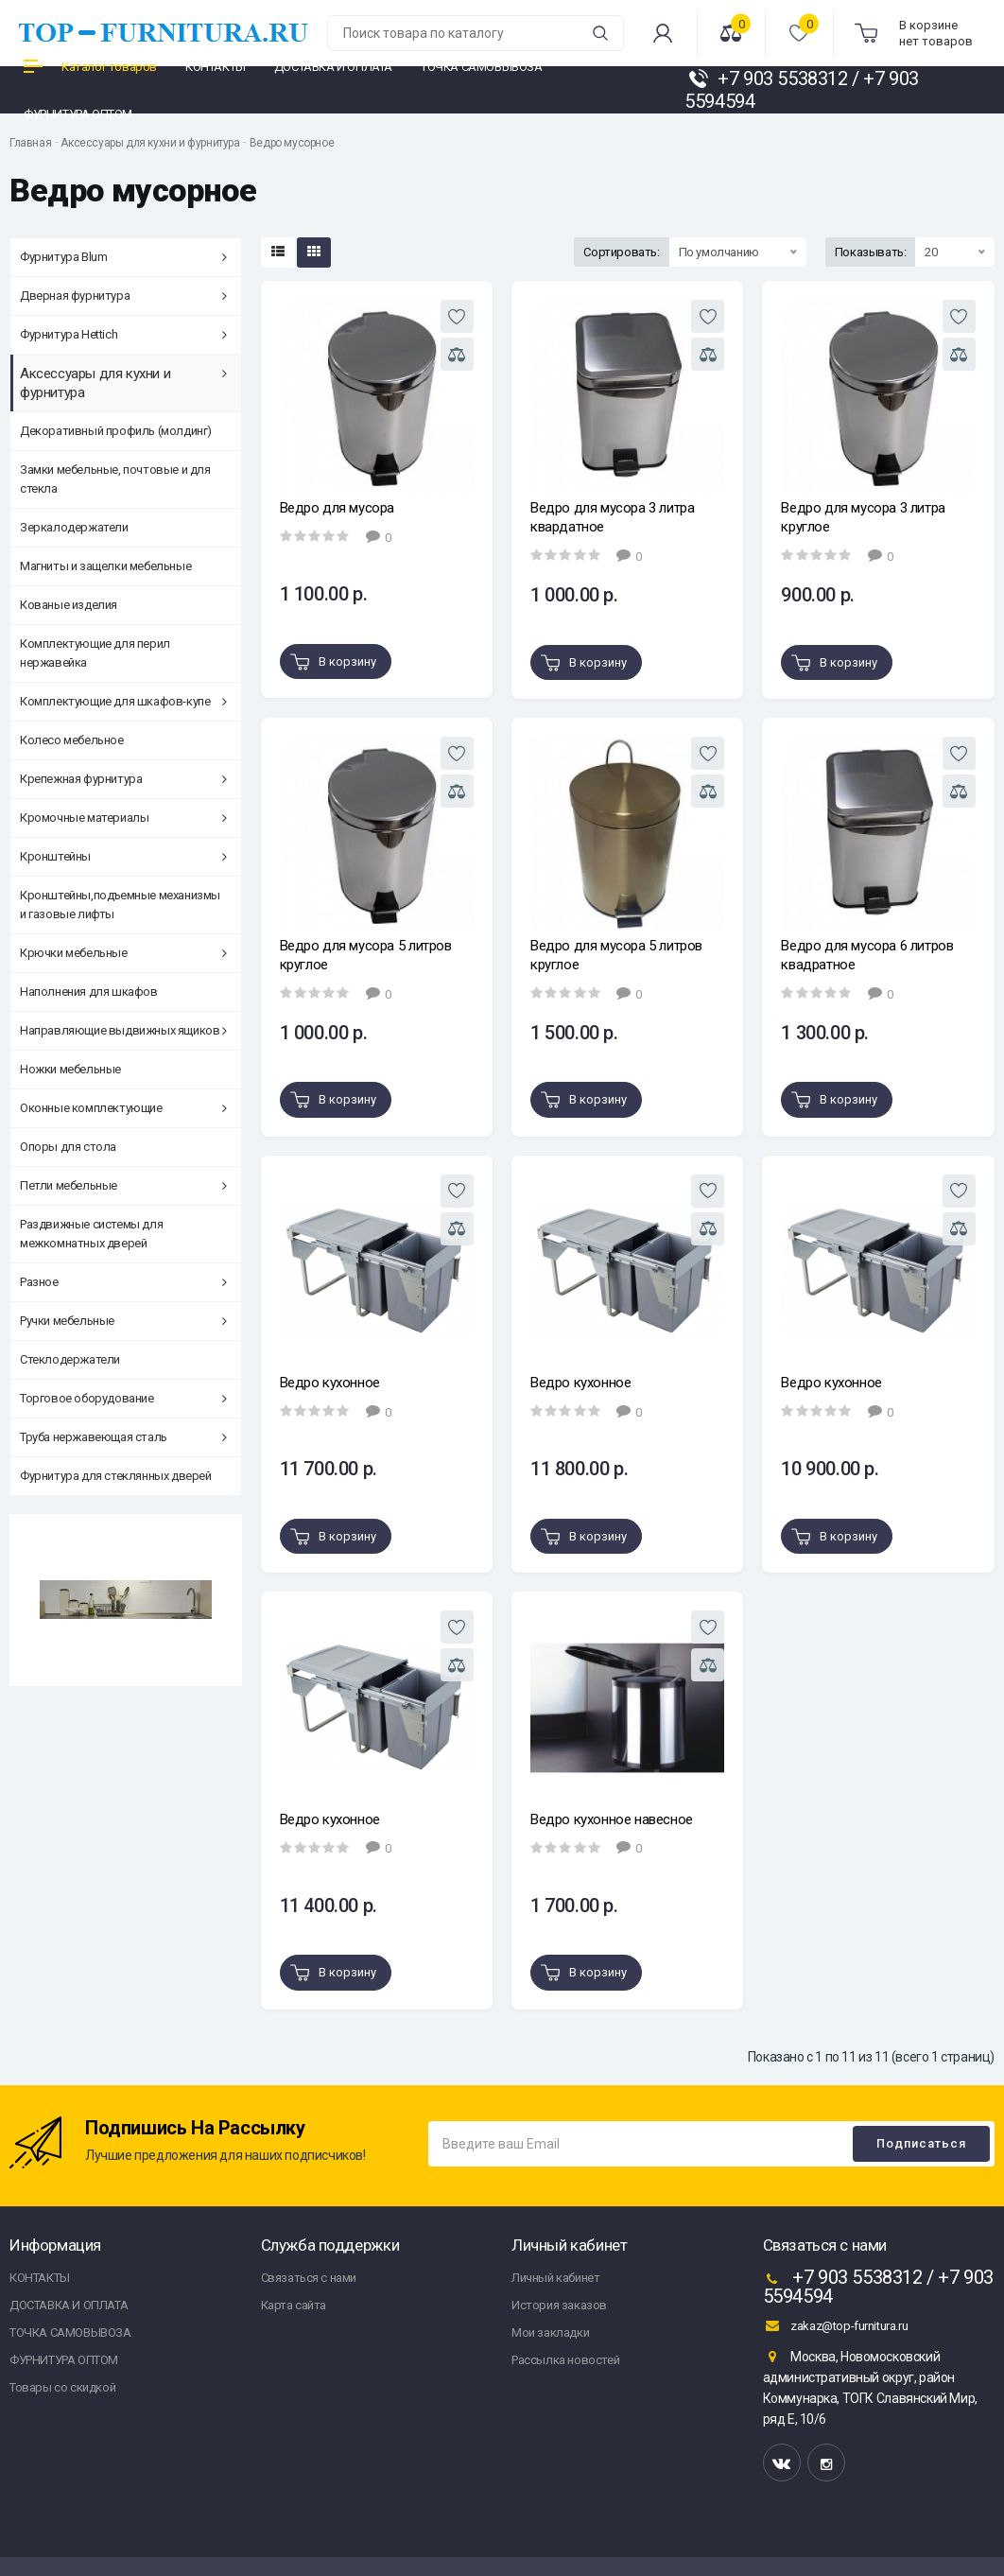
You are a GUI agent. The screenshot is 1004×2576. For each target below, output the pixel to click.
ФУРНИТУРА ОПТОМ (63, 2360)
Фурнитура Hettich (123, 334)
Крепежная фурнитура (123, 779)
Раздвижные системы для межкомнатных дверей (91, 1233)
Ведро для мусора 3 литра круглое (862, 517)
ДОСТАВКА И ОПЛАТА (68, 2305)
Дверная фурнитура (123, 295)
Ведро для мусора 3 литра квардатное (612, 517)
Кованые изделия (68, 605)
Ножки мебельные (70, 1069)
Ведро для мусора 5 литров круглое (366, 955)
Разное (123, 1282)
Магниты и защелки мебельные (105, 566)
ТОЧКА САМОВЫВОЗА (70, 2332)
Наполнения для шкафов (89, 991)
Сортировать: (621, 252)
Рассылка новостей (565, 2360)
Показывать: (871, 252)
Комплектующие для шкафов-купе (123, 701)
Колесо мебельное (72, 740)
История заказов (559, 2305)
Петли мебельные (123, 1185)
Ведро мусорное (292, 142)
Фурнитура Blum (123, 257)
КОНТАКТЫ (39, 2278)
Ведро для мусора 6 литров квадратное (867, 955)
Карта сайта (294, 2305)
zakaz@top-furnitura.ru (836, 2325)
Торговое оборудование (123, 1398)
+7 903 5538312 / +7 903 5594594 (878, 2287)
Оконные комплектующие (123, 1108)
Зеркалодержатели (74, 527)
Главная (30, 142)
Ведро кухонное (330, 1382)
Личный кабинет (555, 2278)
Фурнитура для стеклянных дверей (116, 1476)
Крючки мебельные (123, 953)
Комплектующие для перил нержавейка (95, 653)
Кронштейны (123, 856)
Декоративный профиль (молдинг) (116, 431)
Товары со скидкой (62, 2387)
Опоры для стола (68, 1147)
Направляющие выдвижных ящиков (123, 1030)
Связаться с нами (309, 2278)
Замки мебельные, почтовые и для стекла (115, 479)
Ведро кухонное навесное (611, 1819)
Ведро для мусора (337, 507)
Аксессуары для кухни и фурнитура (150, 142)
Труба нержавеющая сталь (123, 1437)
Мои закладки (550, 2332)
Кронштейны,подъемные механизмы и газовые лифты (120, 904)
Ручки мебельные (123, 1321)
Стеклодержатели (70, 1359)
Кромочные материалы (123, 817)
